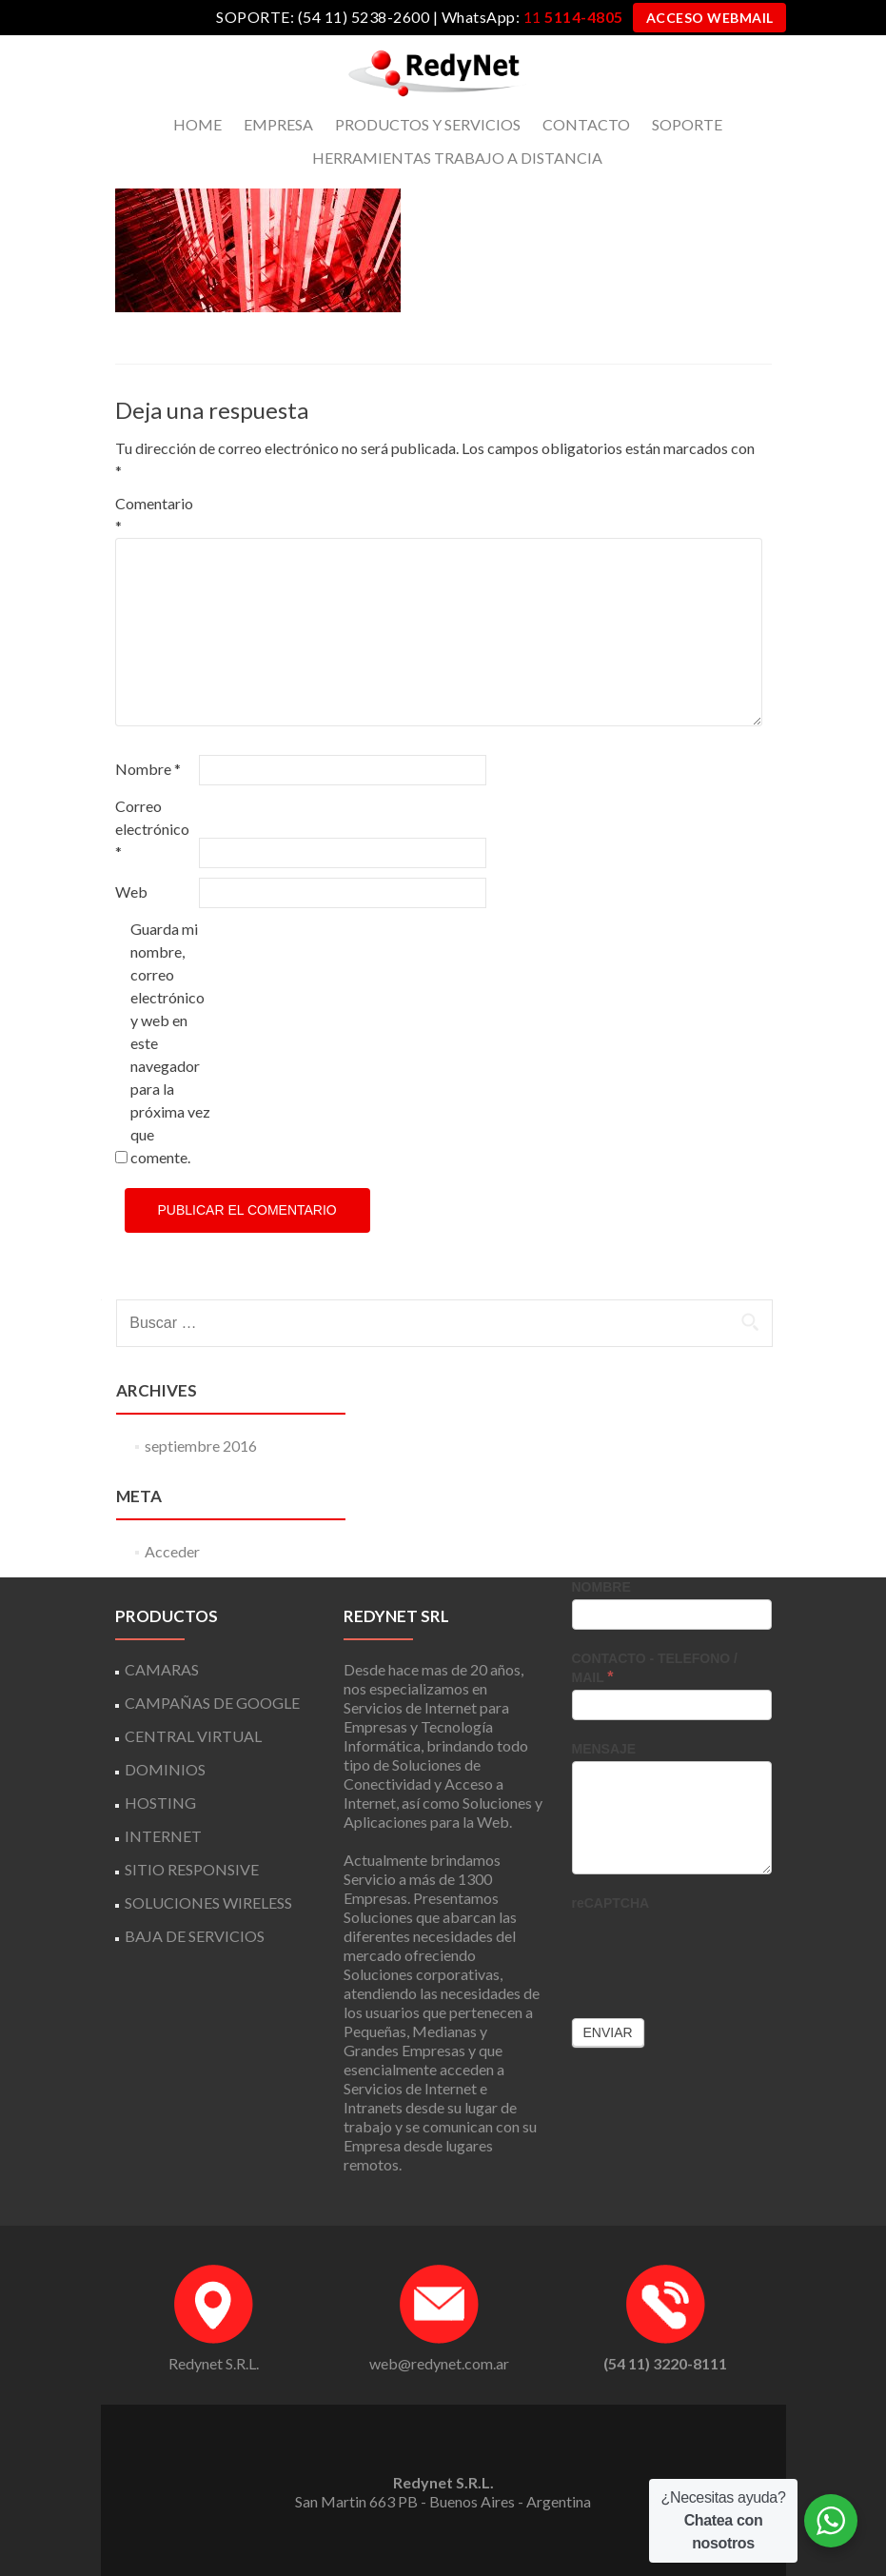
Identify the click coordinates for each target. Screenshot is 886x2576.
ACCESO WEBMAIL (710, 18)
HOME (197, 124)
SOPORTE (687, 124)
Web (131, 891)
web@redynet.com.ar (439, 2363)
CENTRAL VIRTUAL (193, 1736)
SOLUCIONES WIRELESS (208, 1902)
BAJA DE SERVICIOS (195, 1936)
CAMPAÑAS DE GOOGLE (212, 1703)
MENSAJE (604, 1748)
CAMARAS (162, 1669)
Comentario (154, 514)
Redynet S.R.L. (213, 2363)
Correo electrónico (152, 829)
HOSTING (160, 1802)
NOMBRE (601, 1587)
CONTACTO (586, 124)
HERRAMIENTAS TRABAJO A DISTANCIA (457, 158)
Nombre (148, 769)
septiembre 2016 (201, 1446)
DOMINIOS (165, 1769)
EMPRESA (278, 124)
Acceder (172, 1551)
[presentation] (716, 1952)
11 (573, 17)
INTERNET (163, 1836)
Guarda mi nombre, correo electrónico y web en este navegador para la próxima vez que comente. (170, 1043)
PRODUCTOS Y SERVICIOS (428, 124)
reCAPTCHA (611, 1903)
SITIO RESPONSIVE (192, 1869)
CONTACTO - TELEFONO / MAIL (655, 1668)
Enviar (608, 2032)
